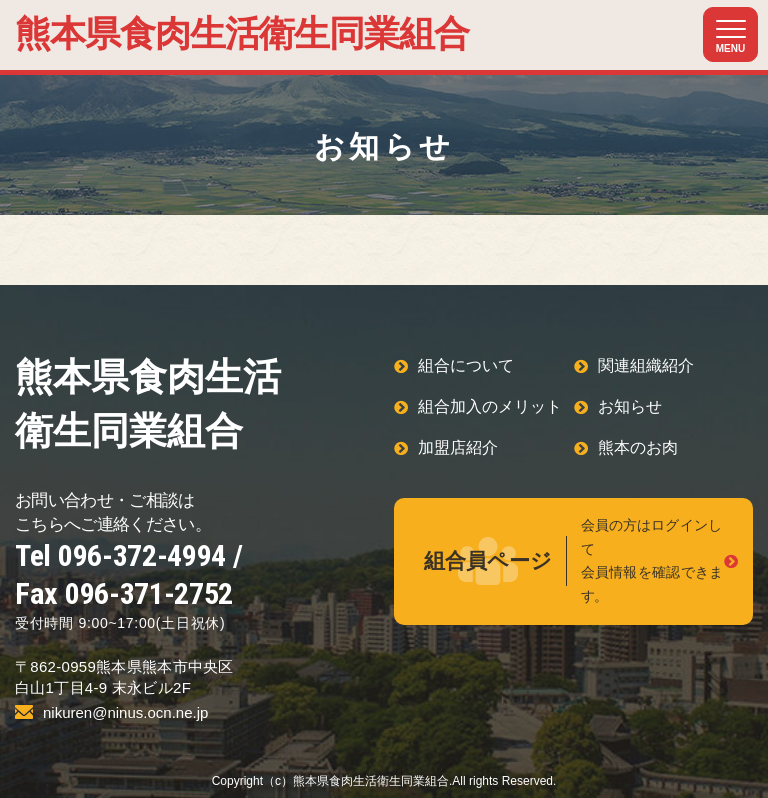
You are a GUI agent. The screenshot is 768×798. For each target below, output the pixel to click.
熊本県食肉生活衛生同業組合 (242, 34)
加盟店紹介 (458, 447)
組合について (466, 365)
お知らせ (630, 406)
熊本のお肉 (638, 447)
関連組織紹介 (646, 365)
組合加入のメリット (490, 406)
